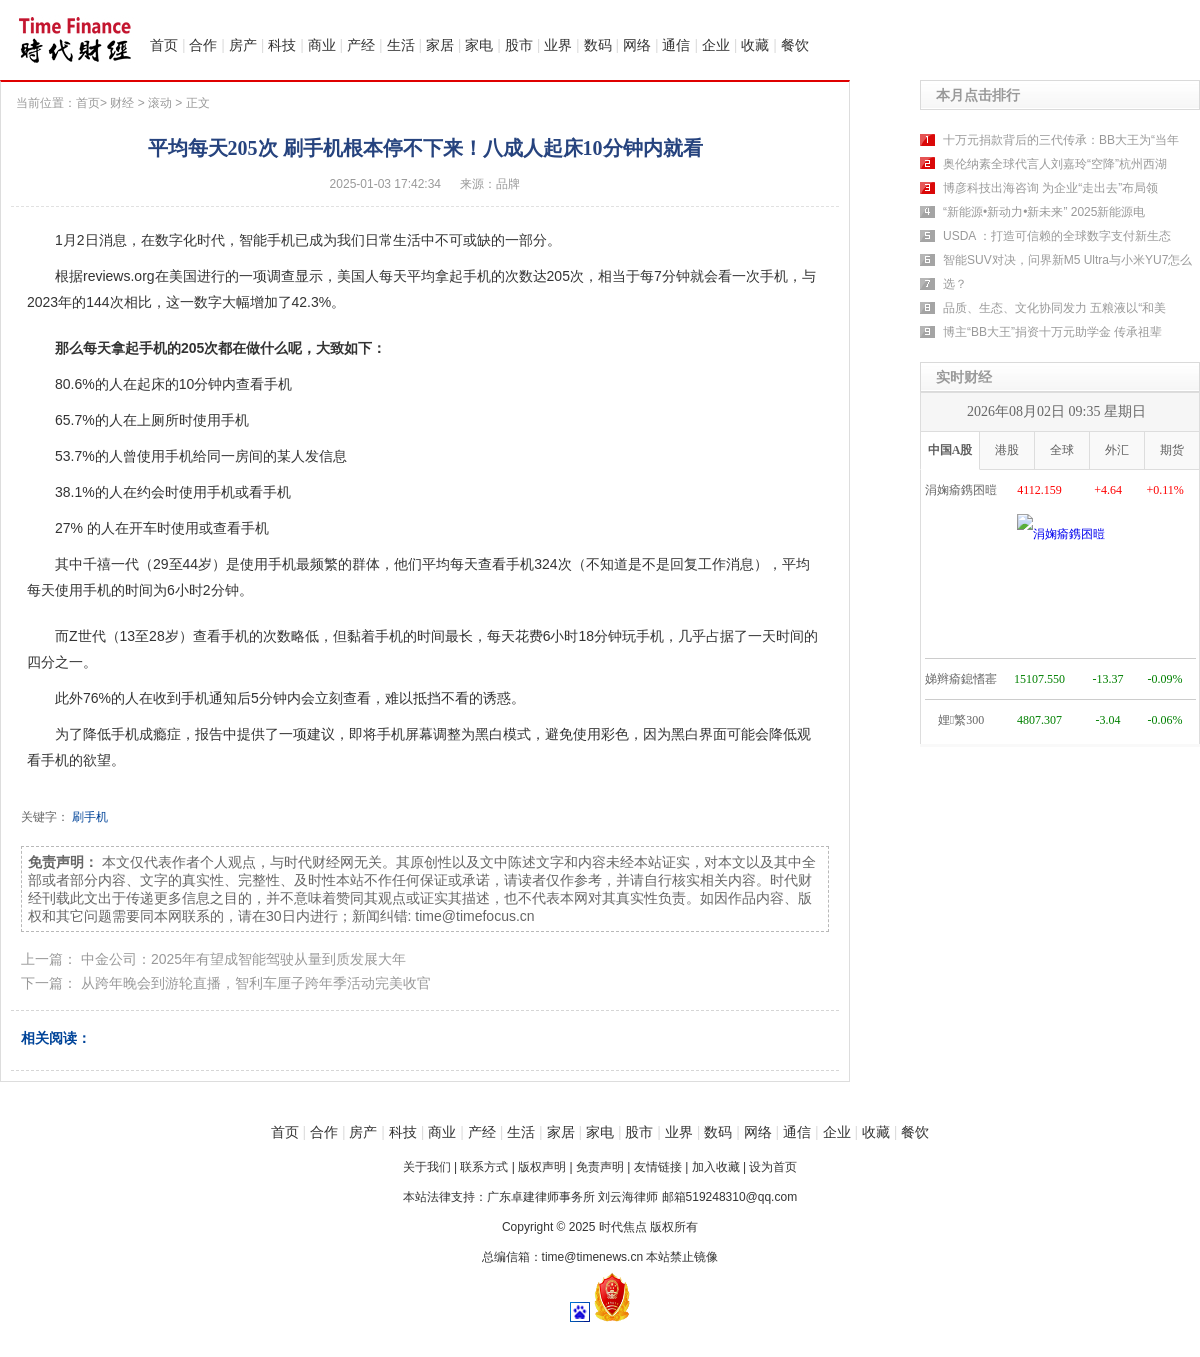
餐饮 (795, 45)
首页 (164, 45)
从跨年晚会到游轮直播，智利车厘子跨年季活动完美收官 (256, 983)
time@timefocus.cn (474, 916)
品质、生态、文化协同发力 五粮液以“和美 (1054, 308)
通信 (676, 45)
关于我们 (427, 1167)
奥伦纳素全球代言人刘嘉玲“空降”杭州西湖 (1055, 164)
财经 (122, 103)
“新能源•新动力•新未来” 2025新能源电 (1044, 212)
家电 (479, 45)
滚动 (160, 103)
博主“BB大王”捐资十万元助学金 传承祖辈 (1052, 332)
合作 (203, 45)
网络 (637, 45)
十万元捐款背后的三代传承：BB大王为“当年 (1061, 140)
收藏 (755, 45)
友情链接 (658, 1167)
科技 (282, 45)
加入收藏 (716, 1167)
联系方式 (484, 1167)
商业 (322, 45)
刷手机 (90, 817)
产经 (361, 45)
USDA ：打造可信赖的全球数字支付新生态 (1057, 236)
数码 (598, 45)
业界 (558, 45)
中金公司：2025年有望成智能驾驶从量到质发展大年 (243, 959)
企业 (716, 45)
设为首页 (773, 1167)
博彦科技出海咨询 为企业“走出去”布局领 (1050, 188)
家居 (440, 45)
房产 (243, 45)
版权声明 (542, 1167)
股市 (519, 45)
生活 (401, 45)
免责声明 (600, 1167)
